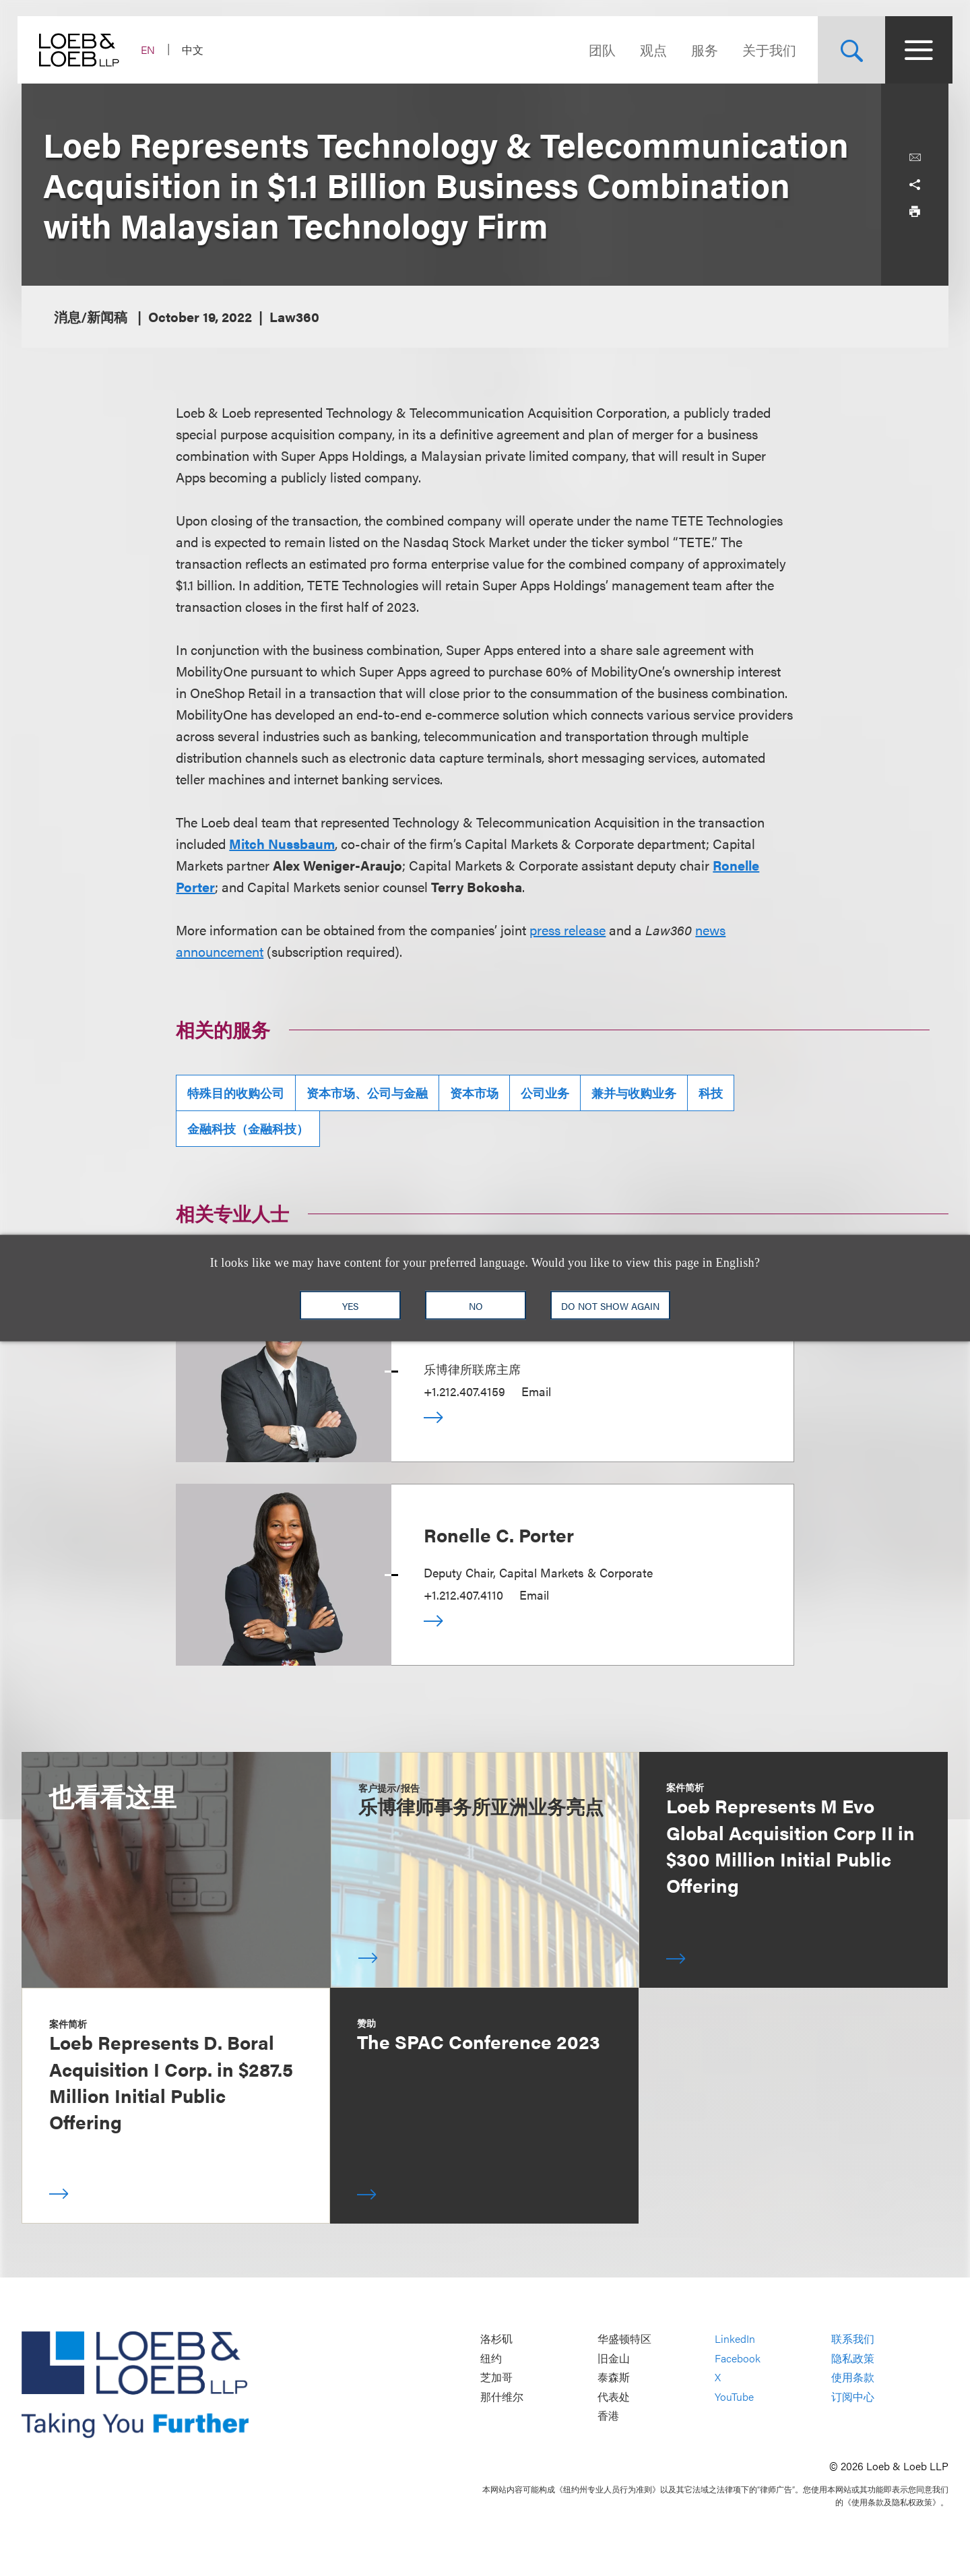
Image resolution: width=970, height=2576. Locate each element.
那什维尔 (501, 2396)
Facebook (738, 2358)
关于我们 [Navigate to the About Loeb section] (765, 49)
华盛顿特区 (624, 2338)
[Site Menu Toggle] (914, 50)
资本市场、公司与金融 (367, 1092)
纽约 (491, 2358)
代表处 (613, 2396)
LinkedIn (735, 2338)
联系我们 (852, 2338)
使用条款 (852, 2377)
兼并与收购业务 (633, 1092)
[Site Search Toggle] (847, 50)
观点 (649, 49)
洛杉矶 (496, 2338)
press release (567, 929)
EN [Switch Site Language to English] (152, 49)
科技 (711, 1092)
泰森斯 (613, 2377)
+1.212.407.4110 (463, 1594)
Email (536, 1391)
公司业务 (545, 1092)
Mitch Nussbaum (282, 843)
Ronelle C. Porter (499, 1534)
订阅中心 (852, 2396)
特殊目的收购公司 (235, 1092)
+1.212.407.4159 (464, 1391)
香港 (608, 2416)
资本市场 (474, 1092)
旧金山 (613, 2358)
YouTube (734, 2396)
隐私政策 (852, 2358)
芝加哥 (496, 2377)
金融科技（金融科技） (248, 1128)
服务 (700, 49)
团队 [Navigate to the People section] (598, 49)
